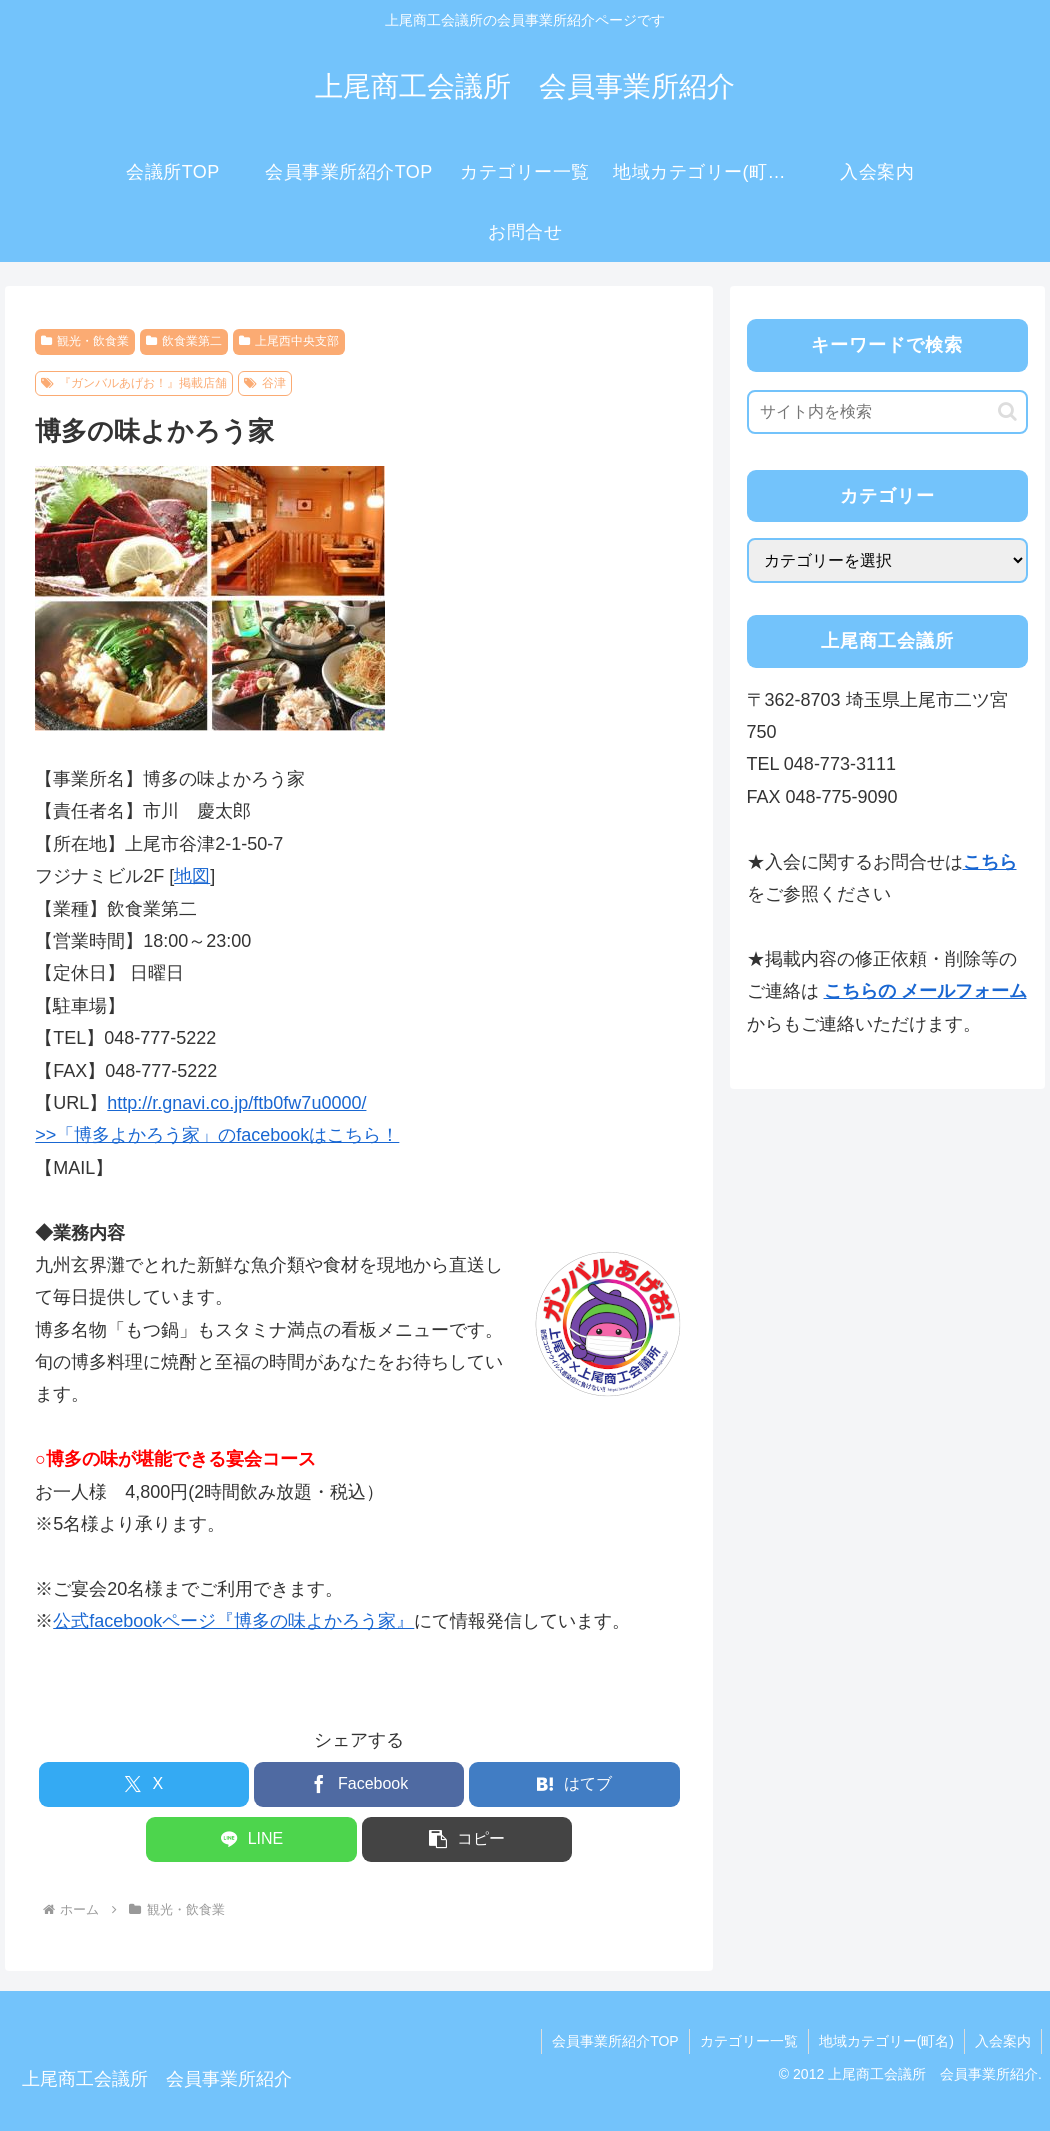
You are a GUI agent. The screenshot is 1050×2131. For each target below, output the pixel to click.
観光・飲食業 (85, 341)
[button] (467, 1839)
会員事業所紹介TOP (615, 2041)
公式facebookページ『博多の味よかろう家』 (233, 1621)
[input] (888, 412)
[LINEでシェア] (251, 1839)
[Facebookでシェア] (359, 1784)
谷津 (265, 383)
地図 (192, 876)
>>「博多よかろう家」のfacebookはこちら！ (217, 1135)
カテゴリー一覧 (749, 2041)
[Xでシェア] (144, 1784)
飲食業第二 (184, 341)
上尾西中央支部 (289, 341)
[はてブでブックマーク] (574, 1784)
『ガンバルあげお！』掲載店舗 (134, 383)
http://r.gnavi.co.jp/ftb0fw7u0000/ (236, 1103)
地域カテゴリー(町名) (886, 2041)
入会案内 (1003, 2041)
